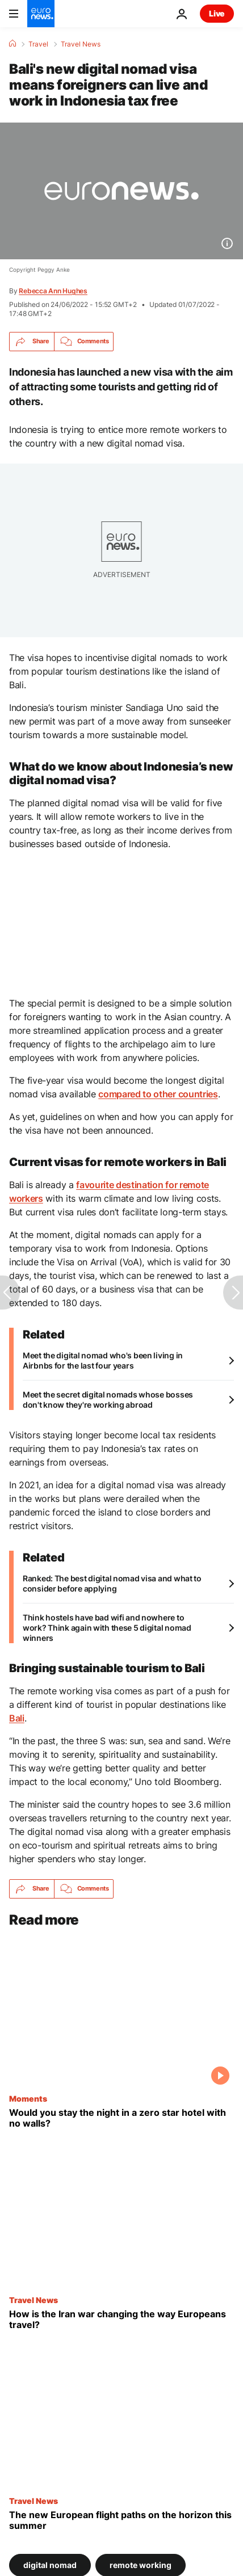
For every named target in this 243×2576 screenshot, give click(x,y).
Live (217, 13)
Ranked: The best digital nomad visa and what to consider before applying (112, 1583)
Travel (38, 44)
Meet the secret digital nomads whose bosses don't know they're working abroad (108, 1399)
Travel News (80, 44)
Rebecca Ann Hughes (53, 291)
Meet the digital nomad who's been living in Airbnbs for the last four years (103, 1360)
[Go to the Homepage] (41, 13)
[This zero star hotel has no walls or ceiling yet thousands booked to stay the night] (121, 2118)
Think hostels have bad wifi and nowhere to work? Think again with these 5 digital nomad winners (107, 1628)
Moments (28, 2098)
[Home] (12, 44)
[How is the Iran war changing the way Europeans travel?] (121, 2319)
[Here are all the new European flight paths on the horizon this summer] (121, 2520)
